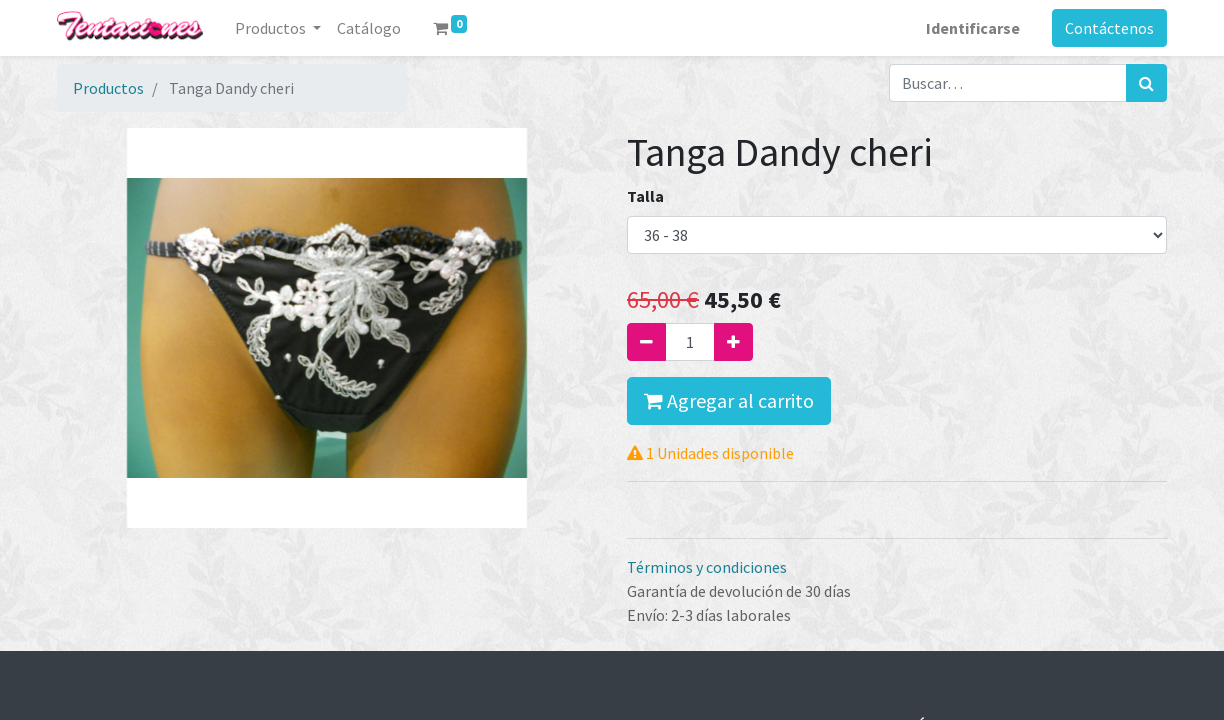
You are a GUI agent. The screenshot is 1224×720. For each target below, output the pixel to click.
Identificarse (973, 28)
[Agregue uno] (733, 342)
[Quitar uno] (646, 342)
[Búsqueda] (1146, 83)
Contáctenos (1109, 28)
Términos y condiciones (707, 567)
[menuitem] (369, 28)
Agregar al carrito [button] (729, 400)
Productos (108, 88)
